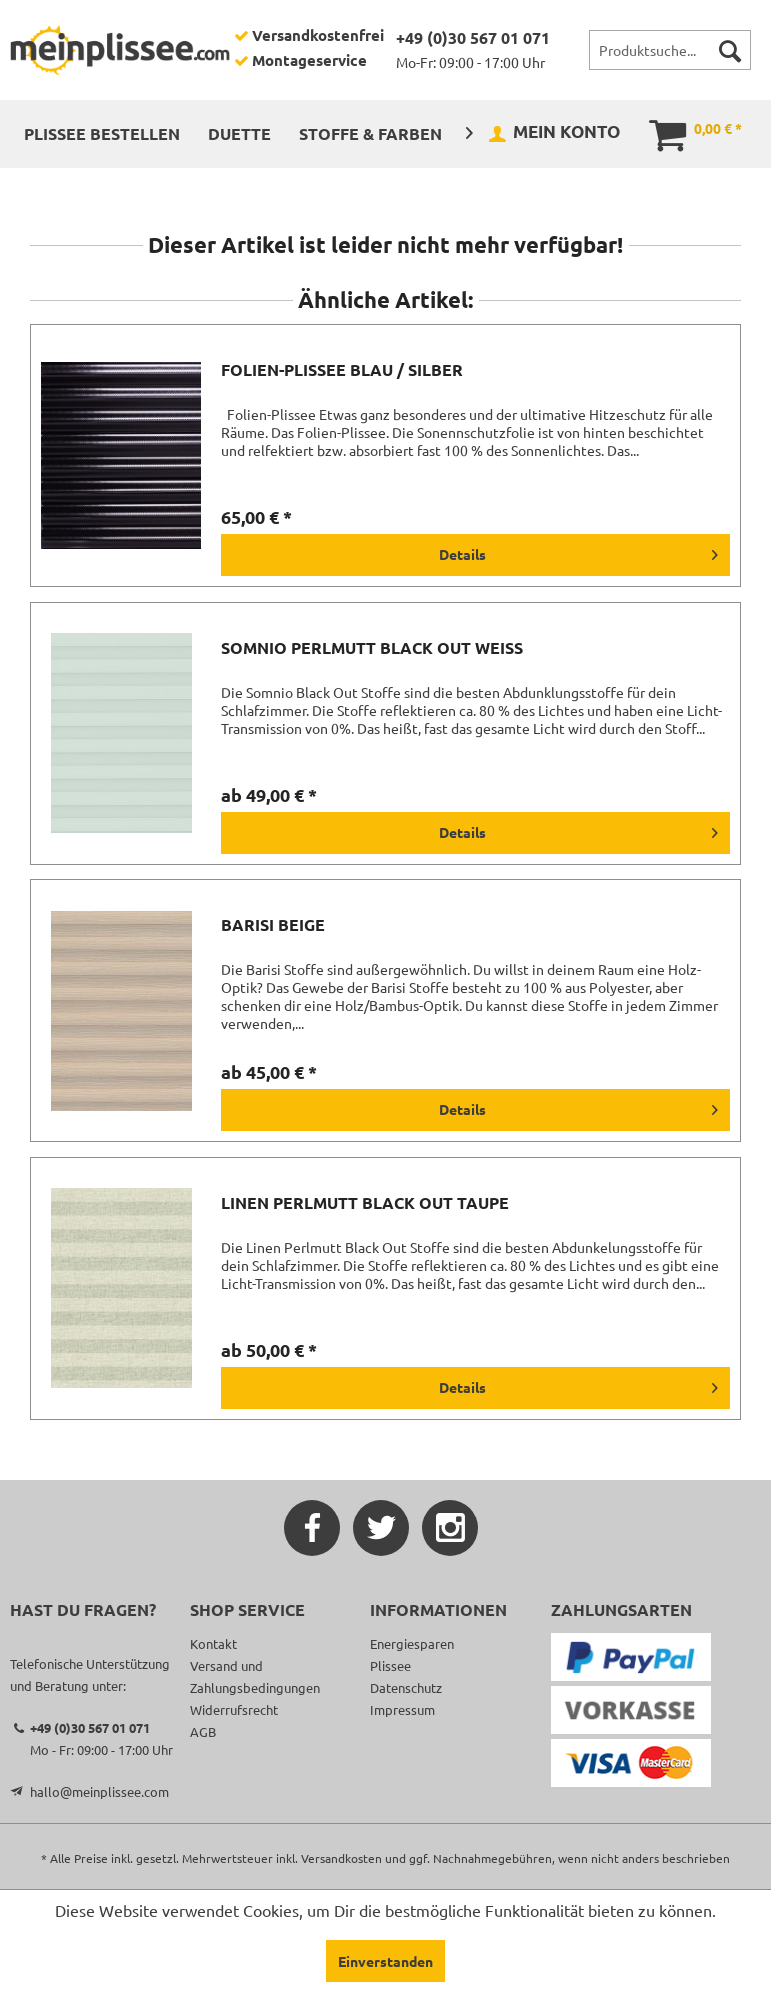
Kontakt (213, 1643)
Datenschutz (406, 1687)
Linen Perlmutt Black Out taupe (365, 1203)
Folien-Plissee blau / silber (342, 370)
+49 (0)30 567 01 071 (473, 37)
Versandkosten (341, 1858)
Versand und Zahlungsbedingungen (255, 1676)
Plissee (390, 1665)
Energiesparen (412, 1643)
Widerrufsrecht (234, 1709)
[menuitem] (670, 50)
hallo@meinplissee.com (99, 1791)
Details (578, 551)
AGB (203, 1731)
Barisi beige (273, 925)
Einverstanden (385, 1961)
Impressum (402, 1709)
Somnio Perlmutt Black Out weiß (372, 648)
